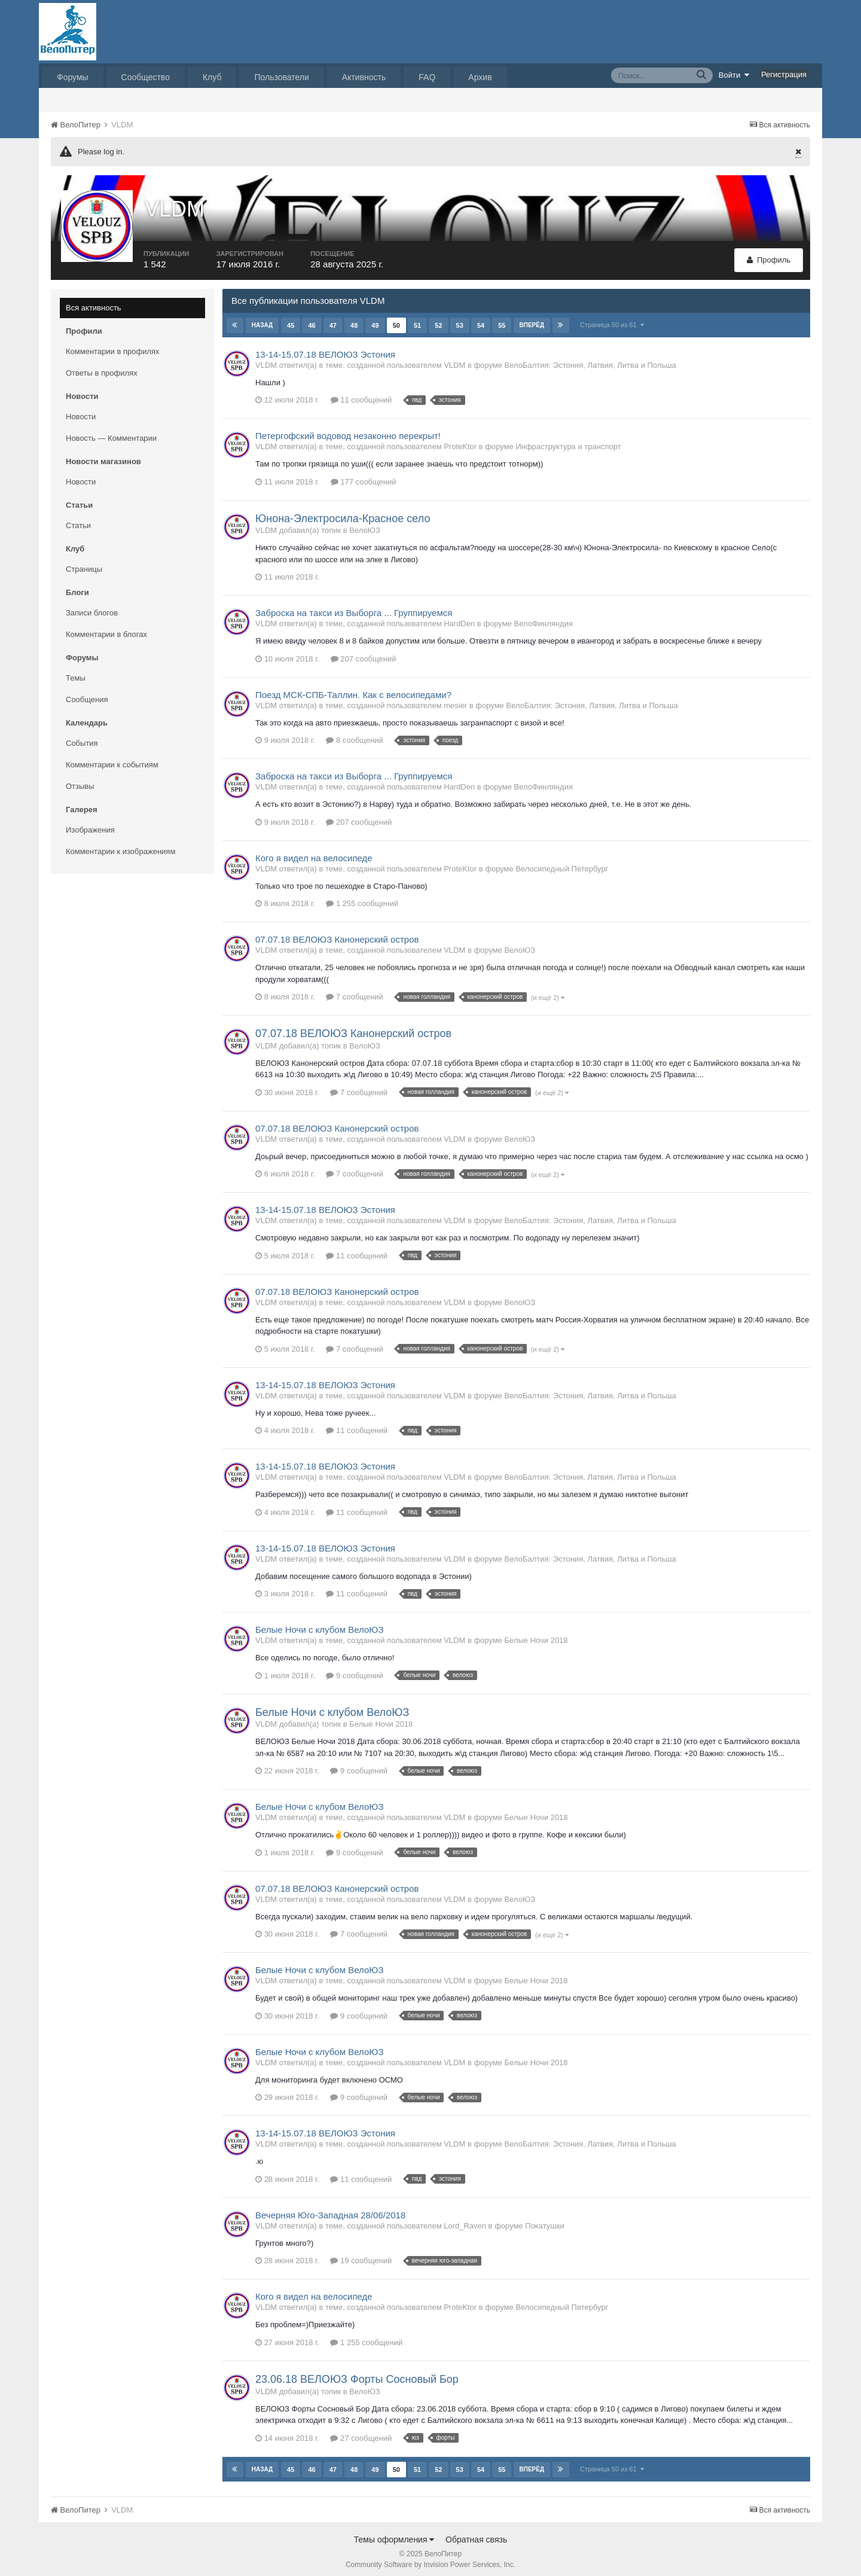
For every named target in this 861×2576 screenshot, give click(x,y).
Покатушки (544, 2219)
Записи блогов (92, 606)
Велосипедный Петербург (561, 862)
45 (290, 319)
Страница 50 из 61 (612, 318)
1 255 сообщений (362, 898)
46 (311, 319)
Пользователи (281, 77)
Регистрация (784, 74)
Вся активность (93, 301)
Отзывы (80, 780)
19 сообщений (361, 2255)
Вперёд (531, 319)
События (82, 737)
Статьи (78, 519)
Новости (81, 410)
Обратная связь (476, 2533)
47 (332, 319)
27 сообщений (361, 2432)
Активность (364, 77)
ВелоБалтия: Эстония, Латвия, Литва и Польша (590, 359)
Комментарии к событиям (112, 758)
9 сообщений (354, 1669)
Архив (479, 77)
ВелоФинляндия (543, 618)
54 (480, 319)
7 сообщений (354, 991)
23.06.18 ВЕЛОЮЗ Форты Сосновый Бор (357, 2373)
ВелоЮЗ (364, 524)
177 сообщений (363, 475)
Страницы (84, 563)
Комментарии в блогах (106, 628)
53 (459, 319)
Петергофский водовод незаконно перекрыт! (348, 430)
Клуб (212, 77)
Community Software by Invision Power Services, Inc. (430, 2558)
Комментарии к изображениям (120, 845)
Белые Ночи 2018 (536, 1634)
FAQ (427, 77)
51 (416, 319)
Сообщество (145, 77)
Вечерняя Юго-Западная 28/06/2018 (330, 2209)
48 (354, 319)
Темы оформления (394, 2533)
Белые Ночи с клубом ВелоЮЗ (319, 1624)
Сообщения (87, 693)
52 (438, 319)
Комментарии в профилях (113, 345)
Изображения (90, 823)
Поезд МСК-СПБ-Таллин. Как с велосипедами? (353, 689)
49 (374, 319)
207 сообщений (363, 652)
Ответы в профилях (102, 366)
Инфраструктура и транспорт (568, 441)
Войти (734, 75)
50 (395, 319)
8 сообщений (354, 734)
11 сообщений (361, 394)
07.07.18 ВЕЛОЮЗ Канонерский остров (337, 934)
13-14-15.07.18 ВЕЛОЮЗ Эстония (325, 348)
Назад (262, 319)
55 (501, 319)
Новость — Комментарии (111, 432)
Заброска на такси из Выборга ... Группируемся (353, 607)
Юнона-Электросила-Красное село (342, 513)
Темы (76, 671)
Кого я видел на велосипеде (314, 852)
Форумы (72, 77)
